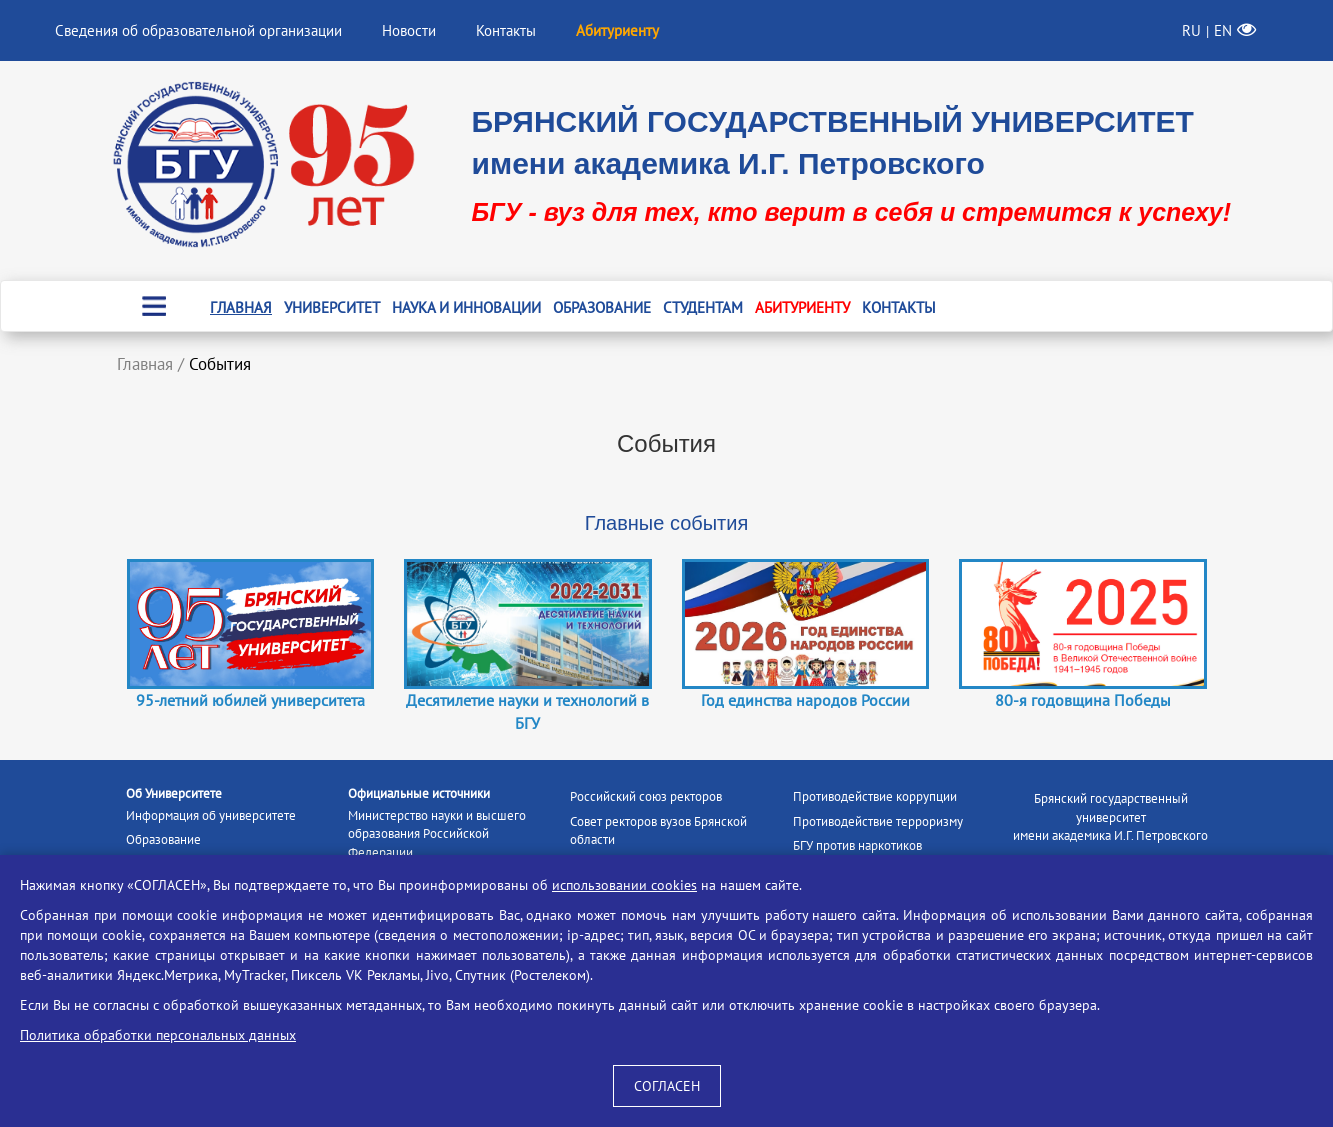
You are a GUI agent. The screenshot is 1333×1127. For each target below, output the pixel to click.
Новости (409, 30)
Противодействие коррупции (875, 796)
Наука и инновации (466, 307)
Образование (602, 307)
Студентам (703, 307)
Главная (241, 307)
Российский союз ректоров (646, 796)
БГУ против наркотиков (857, 845)
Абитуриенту (802, 307)
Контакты (506, 30)
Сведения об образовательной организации (198, 30)
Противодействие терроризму (878, 821)
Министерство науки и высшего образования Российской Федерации (437, 834)
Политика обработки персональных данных (158, 1035)
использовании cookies (624, 885)
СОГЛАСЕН (667, 1086)
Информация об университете (211, 815)
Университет (332, 307)
